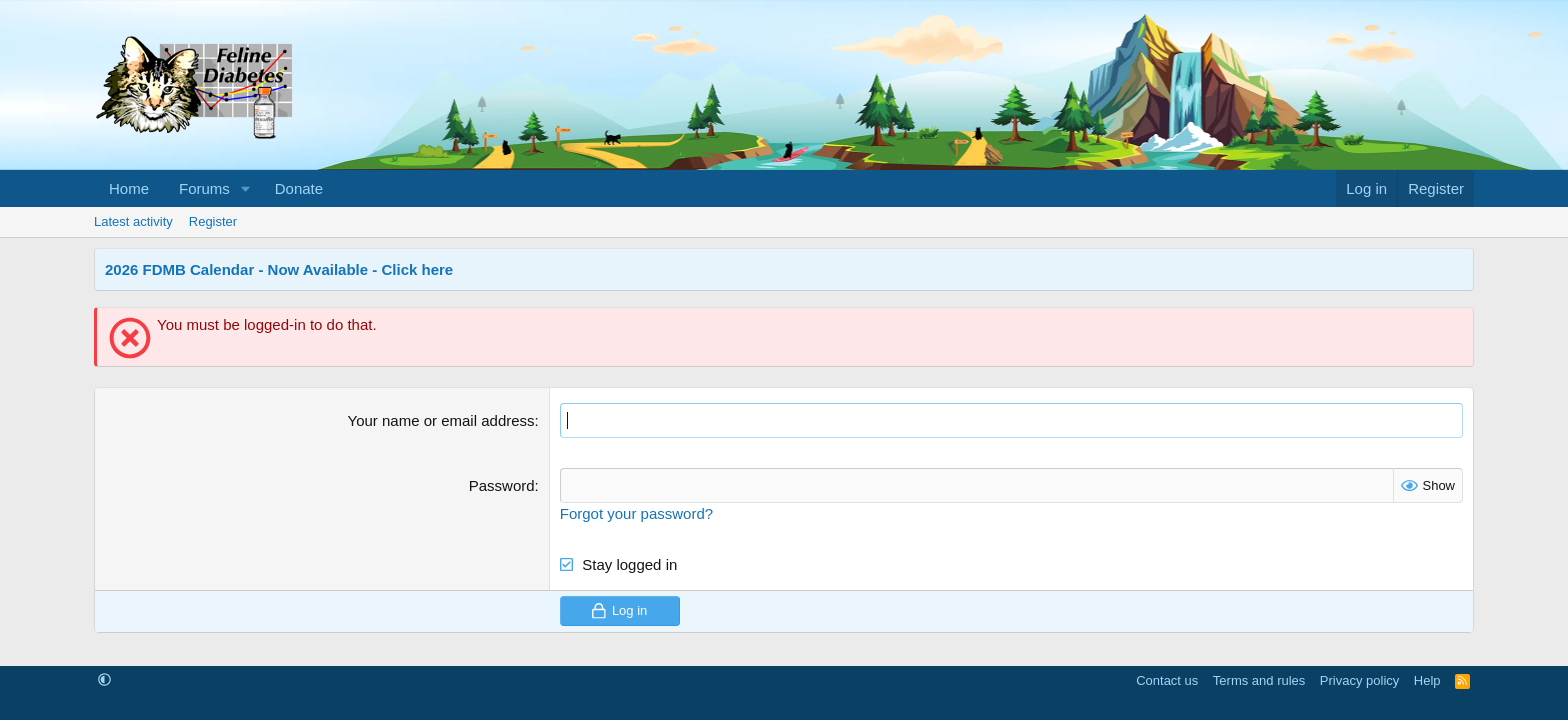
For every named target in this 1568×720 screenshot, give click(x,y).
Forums (204, 188)
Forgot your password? (636, 513)
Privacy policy (1359, 680)
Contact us (1167, 680)
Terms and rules (1259, 680)
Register (213, 221)
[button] (246, 188)
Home (129, 188)
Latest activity (133, 221)
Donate (299, 188)
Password (502, 485)
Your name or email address (441, 420)
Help (1427, 680)
